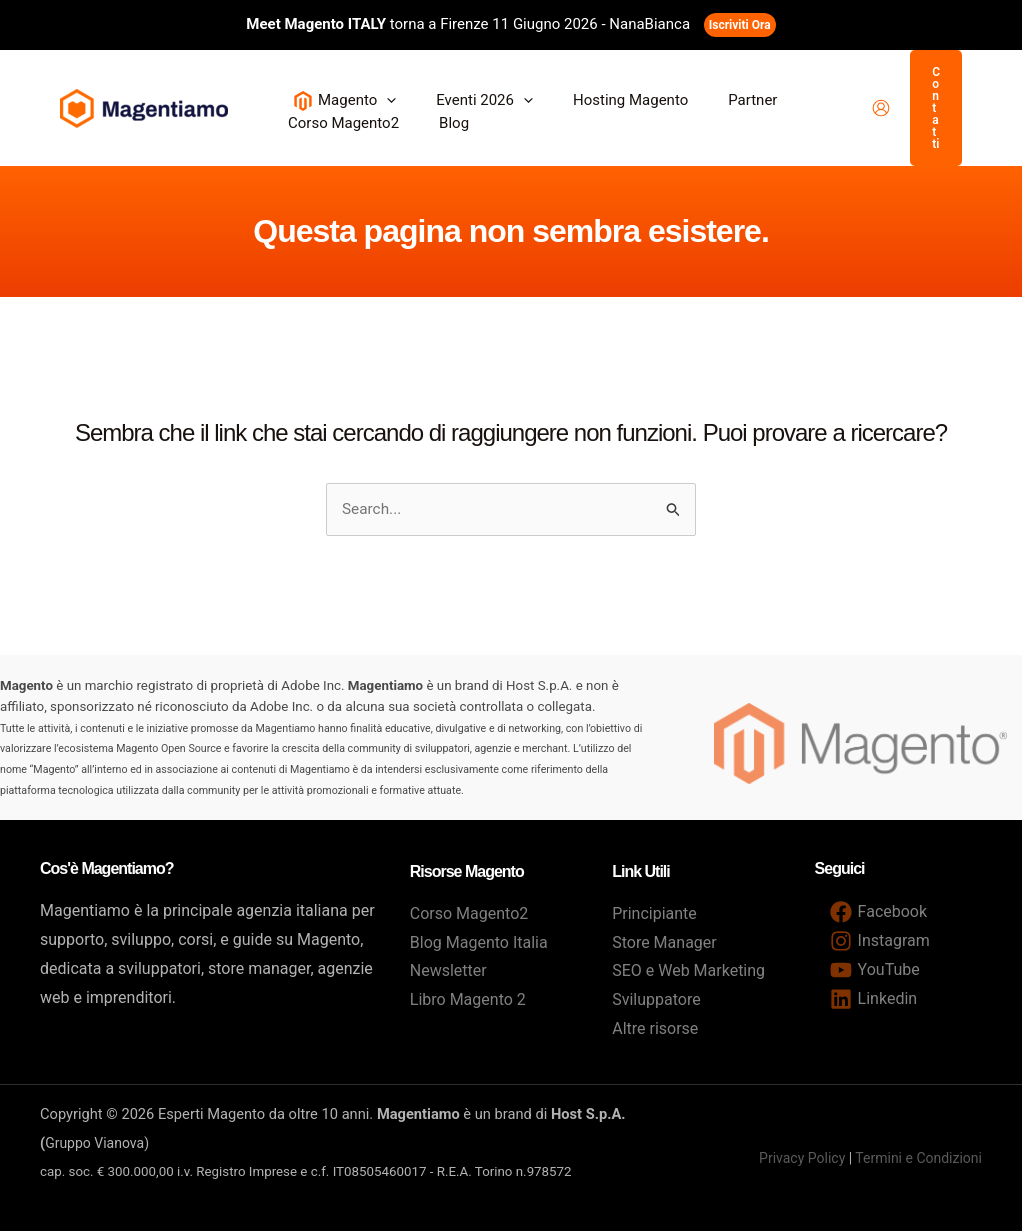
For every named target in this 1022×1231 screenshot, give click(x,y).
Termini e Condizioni (918, 1158)
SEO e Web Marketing (688, 970)
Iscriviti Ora (740, 25)
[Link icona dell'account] (881, 108)
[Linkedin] (874, 999)
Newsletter (448, 970)
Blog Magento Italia (479, 942)
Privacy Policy (802, 1158)
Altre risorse (655, 1028)
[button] (381, 100)
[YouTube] (875, 970)
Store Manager (664, 942)
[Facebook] (878, 912)
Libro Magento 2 (468, 999)
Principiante (654, 913)
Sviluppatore (656, 999)
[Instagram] (880, 941)
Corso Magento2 (469, 913)
